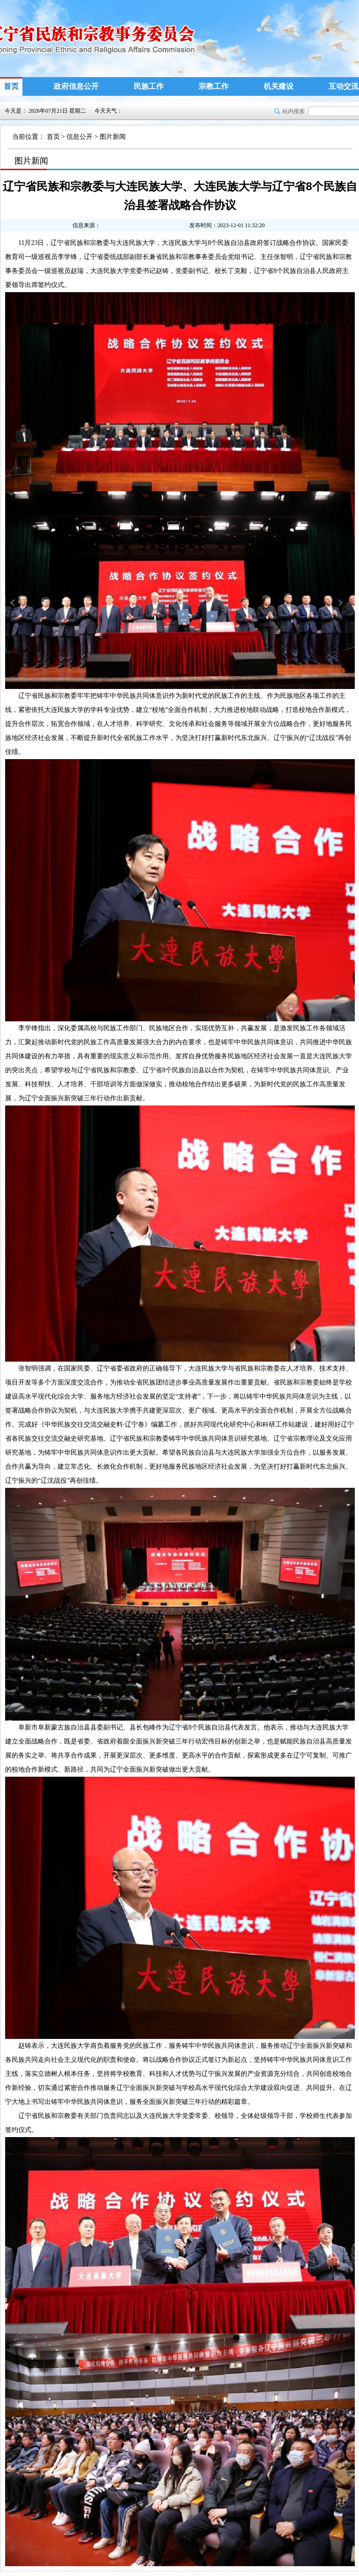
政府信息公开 (76, 86)
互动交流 (344, 86)
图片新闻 (113, 136)
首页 (11, 86)
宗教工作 (214, 86)
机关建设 (279, 86)
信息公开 (79, 136)
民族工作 (149, 86)
